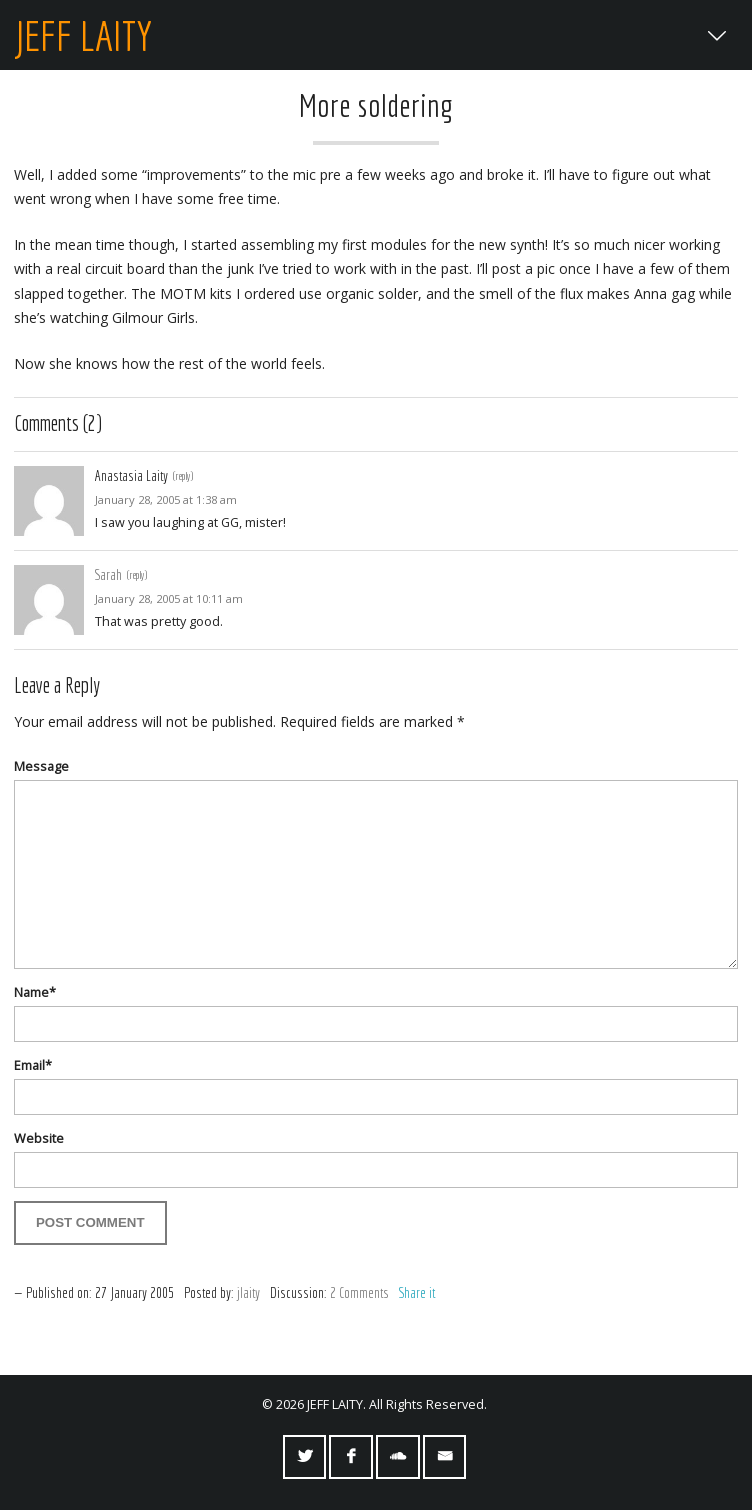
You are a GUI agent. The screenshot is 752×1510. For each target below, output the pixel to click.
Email (33, 1065)
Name (35, 992)
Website (39, 1138)
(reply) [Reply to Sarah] (137, 574)
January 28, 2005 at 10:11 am (169, 598)
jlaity (248, 1293)
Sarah (108, 575)
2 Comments (359, 1293)
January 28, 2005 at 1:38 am (166, 499)
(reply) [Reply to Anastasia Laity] (183, 475)
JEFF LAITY (83, 35)
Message (41, 766)
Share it (417, 1293)
